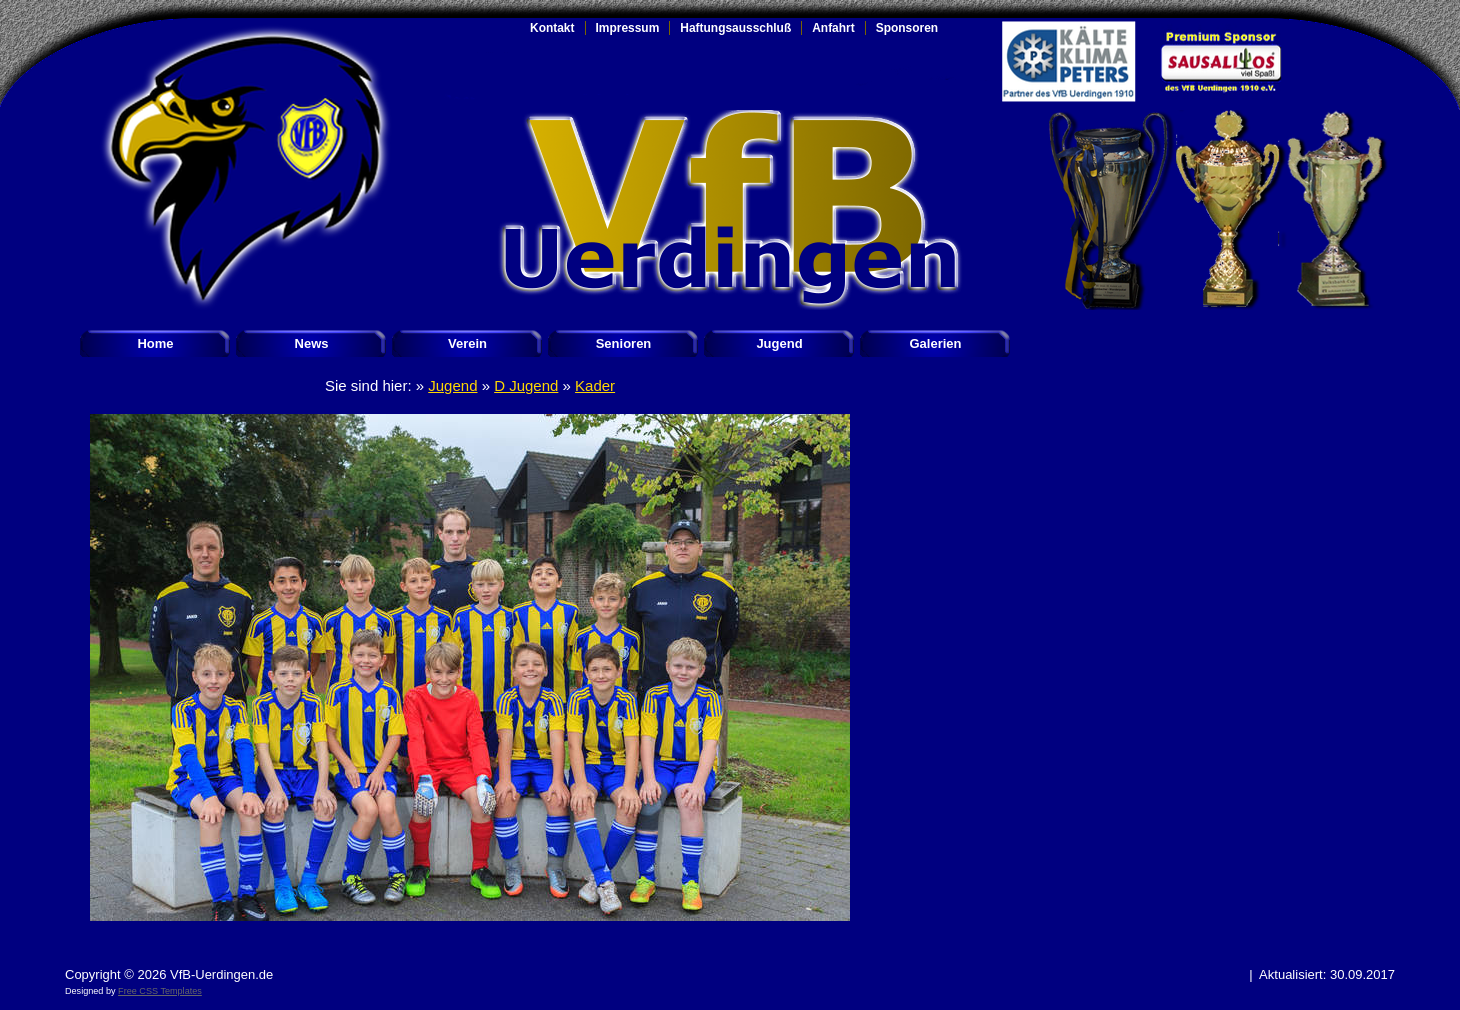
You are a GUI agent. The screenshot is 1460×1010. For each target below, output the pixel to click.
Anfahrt (833, 28)
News (312, 343)
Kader (595, 385)
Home (155, 343)
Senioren (624, 343)
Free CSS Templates (160, 991)
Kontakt (552, 28)
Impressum (628, 28)
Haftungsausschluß (735, 28)
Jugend (779, 343)
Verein (467, 343)
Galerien (935, 343)
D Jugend (526, 385)
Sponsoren (907, 28)
